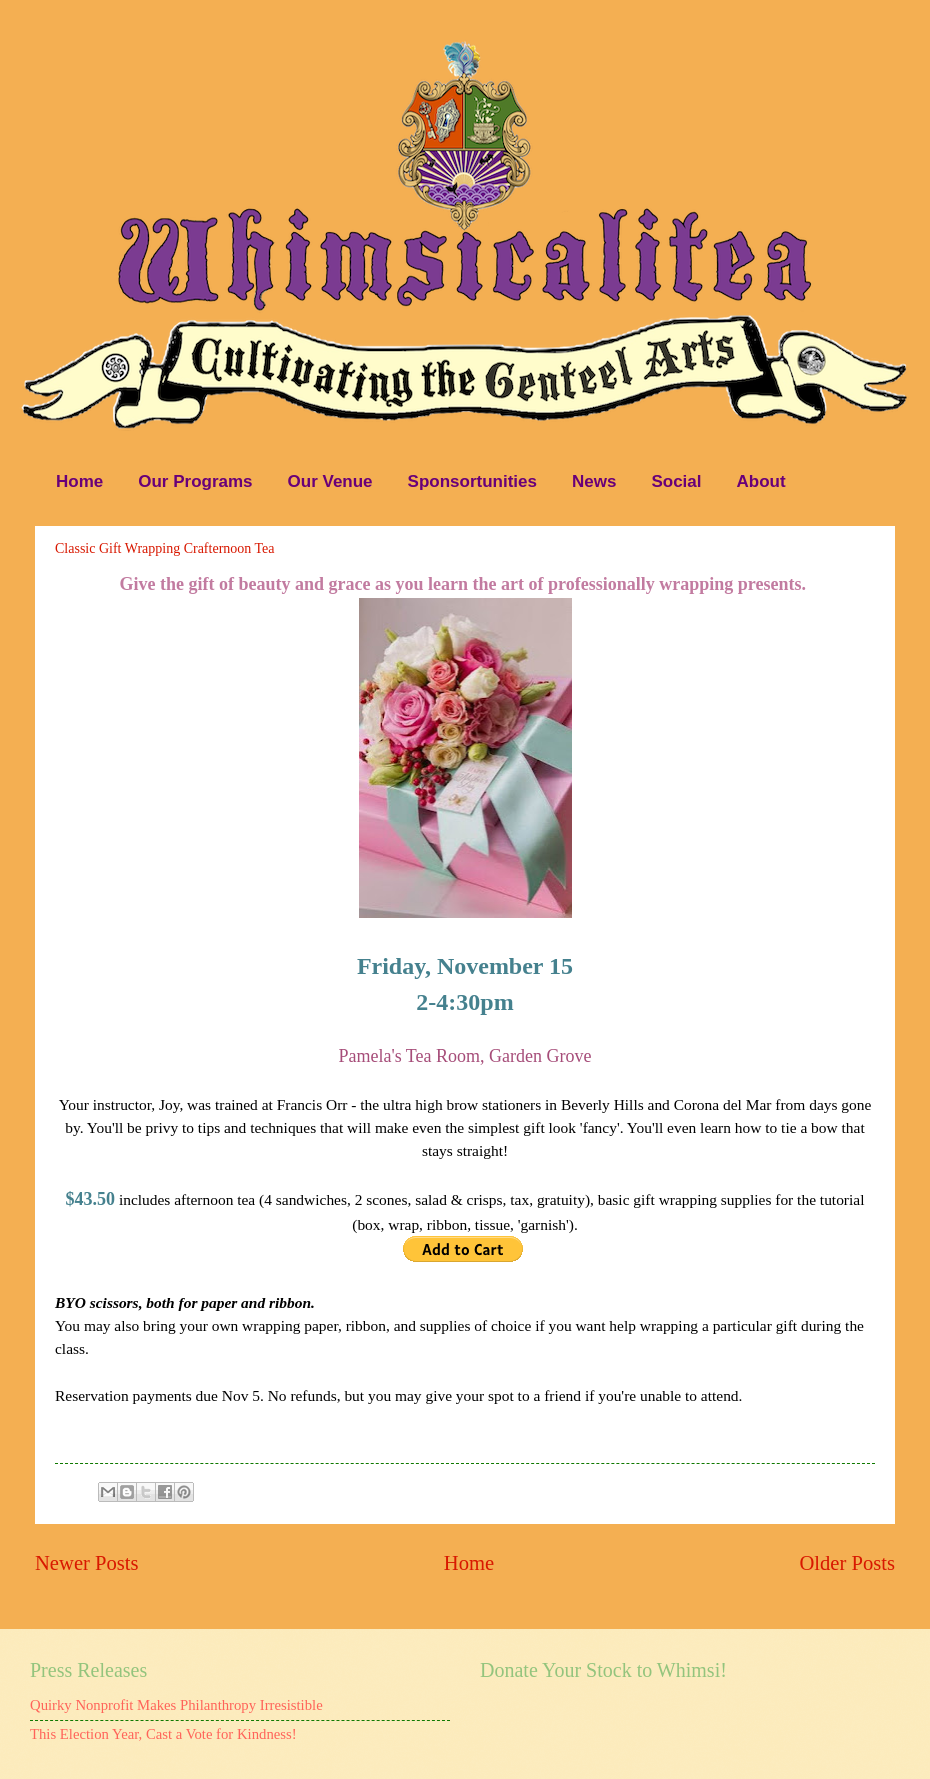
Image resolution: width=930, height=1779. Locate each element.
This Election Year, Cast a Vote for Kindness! (163, 1734)
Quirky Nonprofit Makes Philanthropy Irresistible (176, 1705)
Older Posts (847, 1563)
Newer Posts (87, 1563)
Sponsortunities (472, 481)
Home (79, 481)
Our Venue (330, 481)
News (594, 481)
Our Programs (195, 481)
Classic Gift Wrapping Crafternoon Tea (165, 548)
